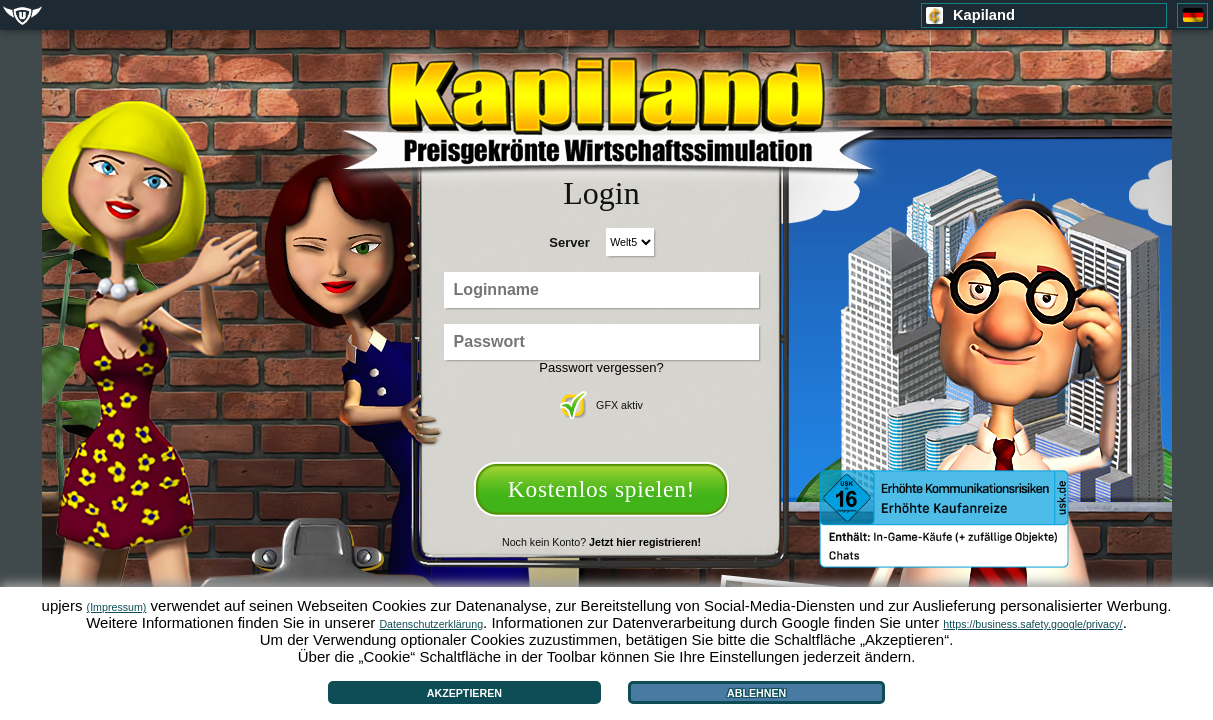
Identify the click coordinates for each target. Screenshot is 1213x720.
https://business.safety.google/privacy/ (1032, 624)
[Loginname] (601, 290)
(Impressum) (117, 607)
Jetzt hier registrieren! (645, 542)
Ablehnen (756, 693)
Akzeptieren (464, 693)
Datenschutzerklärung (431, 624)
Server (569, 242)
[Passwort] (601, 342)
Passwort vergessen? (601, 367)
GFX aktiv (601, 405)
